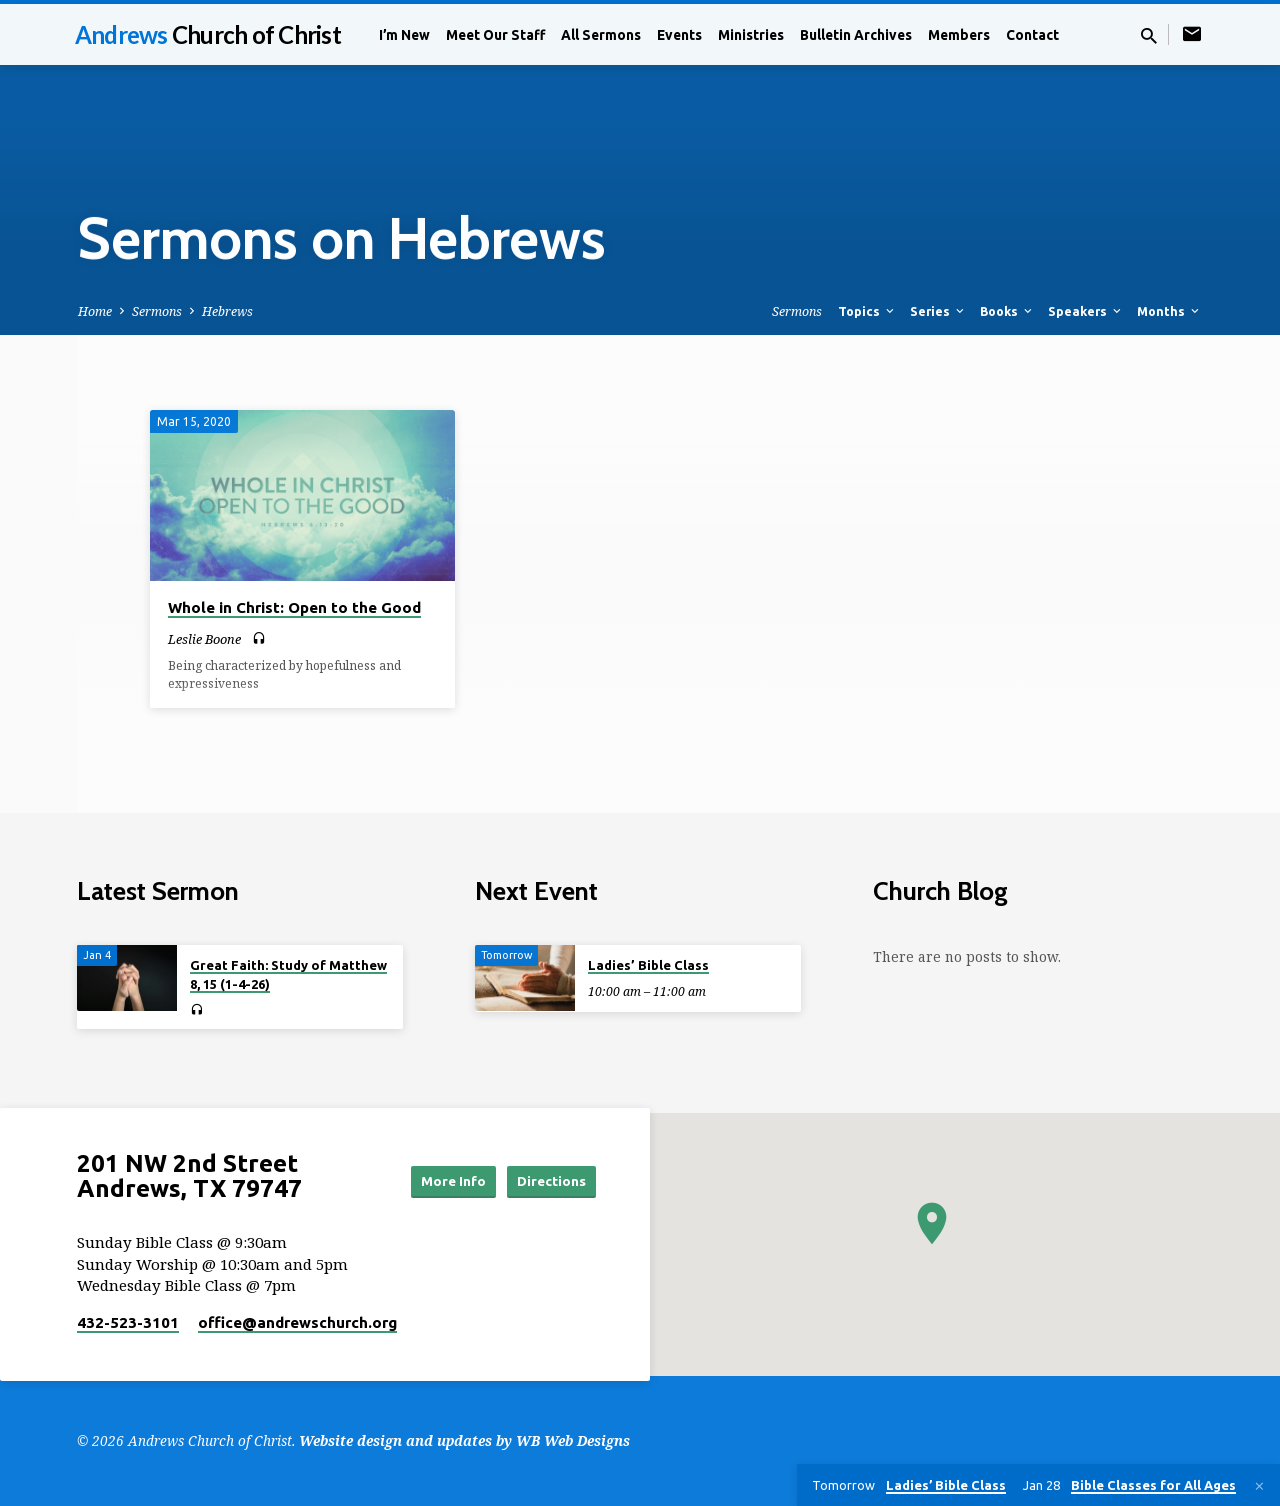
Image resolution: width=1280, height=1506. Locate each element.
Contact (1032, 35)
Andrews (208, 34)
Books (1007, 311)
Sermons (157, 311)
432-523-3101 (128, 1322)
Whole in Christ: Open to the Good (294, 607)
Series (938, 311)
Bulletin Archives (856, 35)
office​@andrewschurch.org (297, 1322)
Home (95, 311)
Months (1169, 311)
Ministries (751, 35)
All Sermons (601, 35)
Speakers (1086, 311)
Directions (546, 1181)
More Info (433, 1181)
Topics (867, 311)
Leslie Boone (204, 639)
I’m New (404, 35)
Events (679, 35)
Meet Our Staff (495, 35)
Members (959, 35)
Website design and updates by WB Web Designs (464, 1440)
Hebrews (227, 311)
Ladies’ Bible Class (648, 965)
